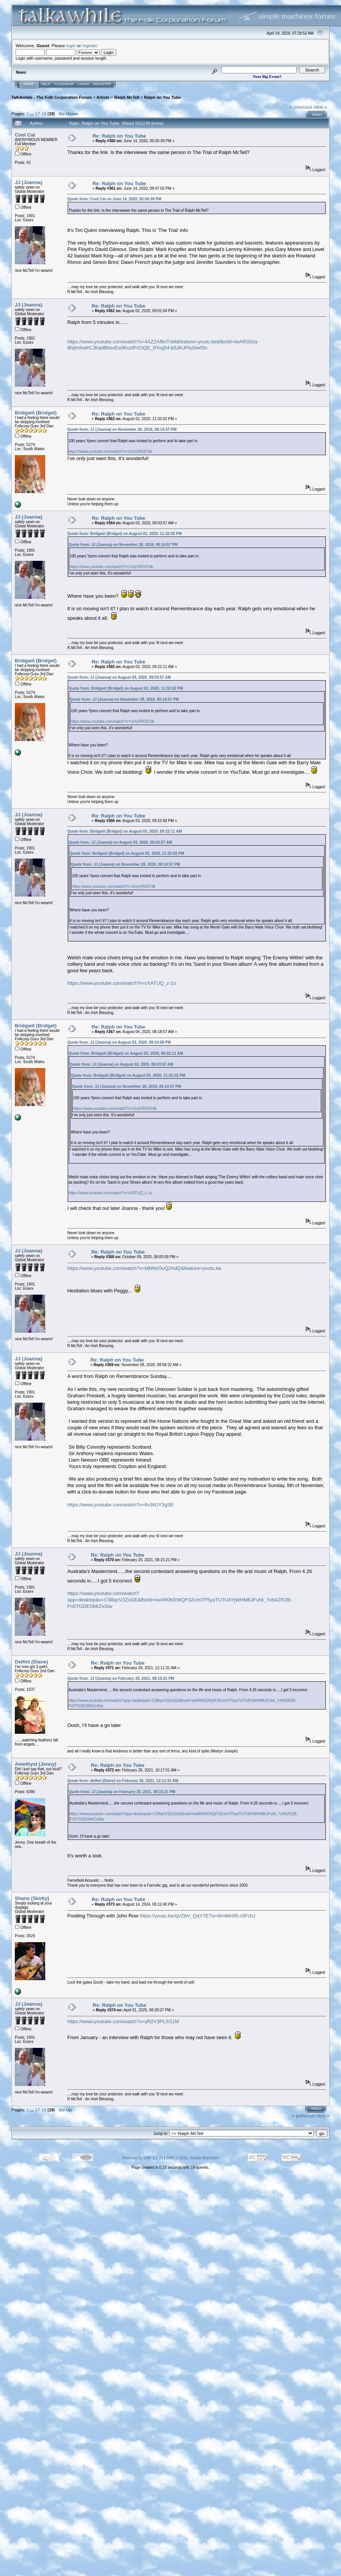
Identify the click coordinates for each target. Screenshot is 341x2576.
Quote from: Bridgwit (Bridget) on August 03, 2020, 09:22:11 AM (124, 831)
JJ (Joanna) (28, 182)
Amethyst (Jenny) (35, 1764)
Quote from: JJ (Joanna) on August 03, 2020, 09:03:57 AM (119, 677)
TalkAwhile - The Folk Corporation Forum (51, 97)
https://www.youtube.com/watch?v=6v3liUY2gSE (120, 1505)
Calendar (64, 84)
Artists (103, 97)
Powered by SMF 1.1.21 (142, 2158)
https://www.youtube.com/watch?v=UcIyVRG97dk (110, 451)
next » (320, 107)
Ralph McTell (126, 97)
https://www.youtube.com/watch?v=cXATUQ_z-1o (121, 983)
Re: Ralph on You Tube (119, 136)
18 (43, 113)
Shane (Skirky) (32, 1898)
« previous (300, 107)
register (89, 45)
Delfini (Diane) (31, 1662)
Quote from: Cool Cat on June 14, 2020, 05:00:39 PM (114, 199)
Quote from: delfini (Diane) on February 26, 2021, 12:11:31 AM (122, 1781)
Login (83, 84)
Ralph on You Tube (162, 97)
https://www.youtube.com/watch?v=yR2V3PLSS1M (123, 2021)
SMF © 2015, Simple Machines (192, 2158)
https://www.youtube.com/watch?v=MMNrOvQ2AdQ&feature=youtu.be (144, 1268)
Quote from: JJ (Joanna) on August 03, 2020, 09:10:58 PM (119, 1042)
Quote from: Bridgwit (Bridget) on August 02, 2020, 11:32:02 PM (124, 534)
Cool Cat (25, 135)
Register (102, 84)
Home (29, 84)
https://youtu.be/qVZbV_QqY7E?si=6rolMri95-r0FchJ (197, 1916)
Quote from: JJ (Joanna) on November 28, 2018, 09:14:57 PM (121, 429)
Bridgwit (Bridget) (36, 413)
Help (46, 84)
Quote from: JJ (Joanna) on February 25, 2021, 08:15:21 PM (120, 1678)
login (71, 45)
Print (317, 115)
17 (37, 113)
